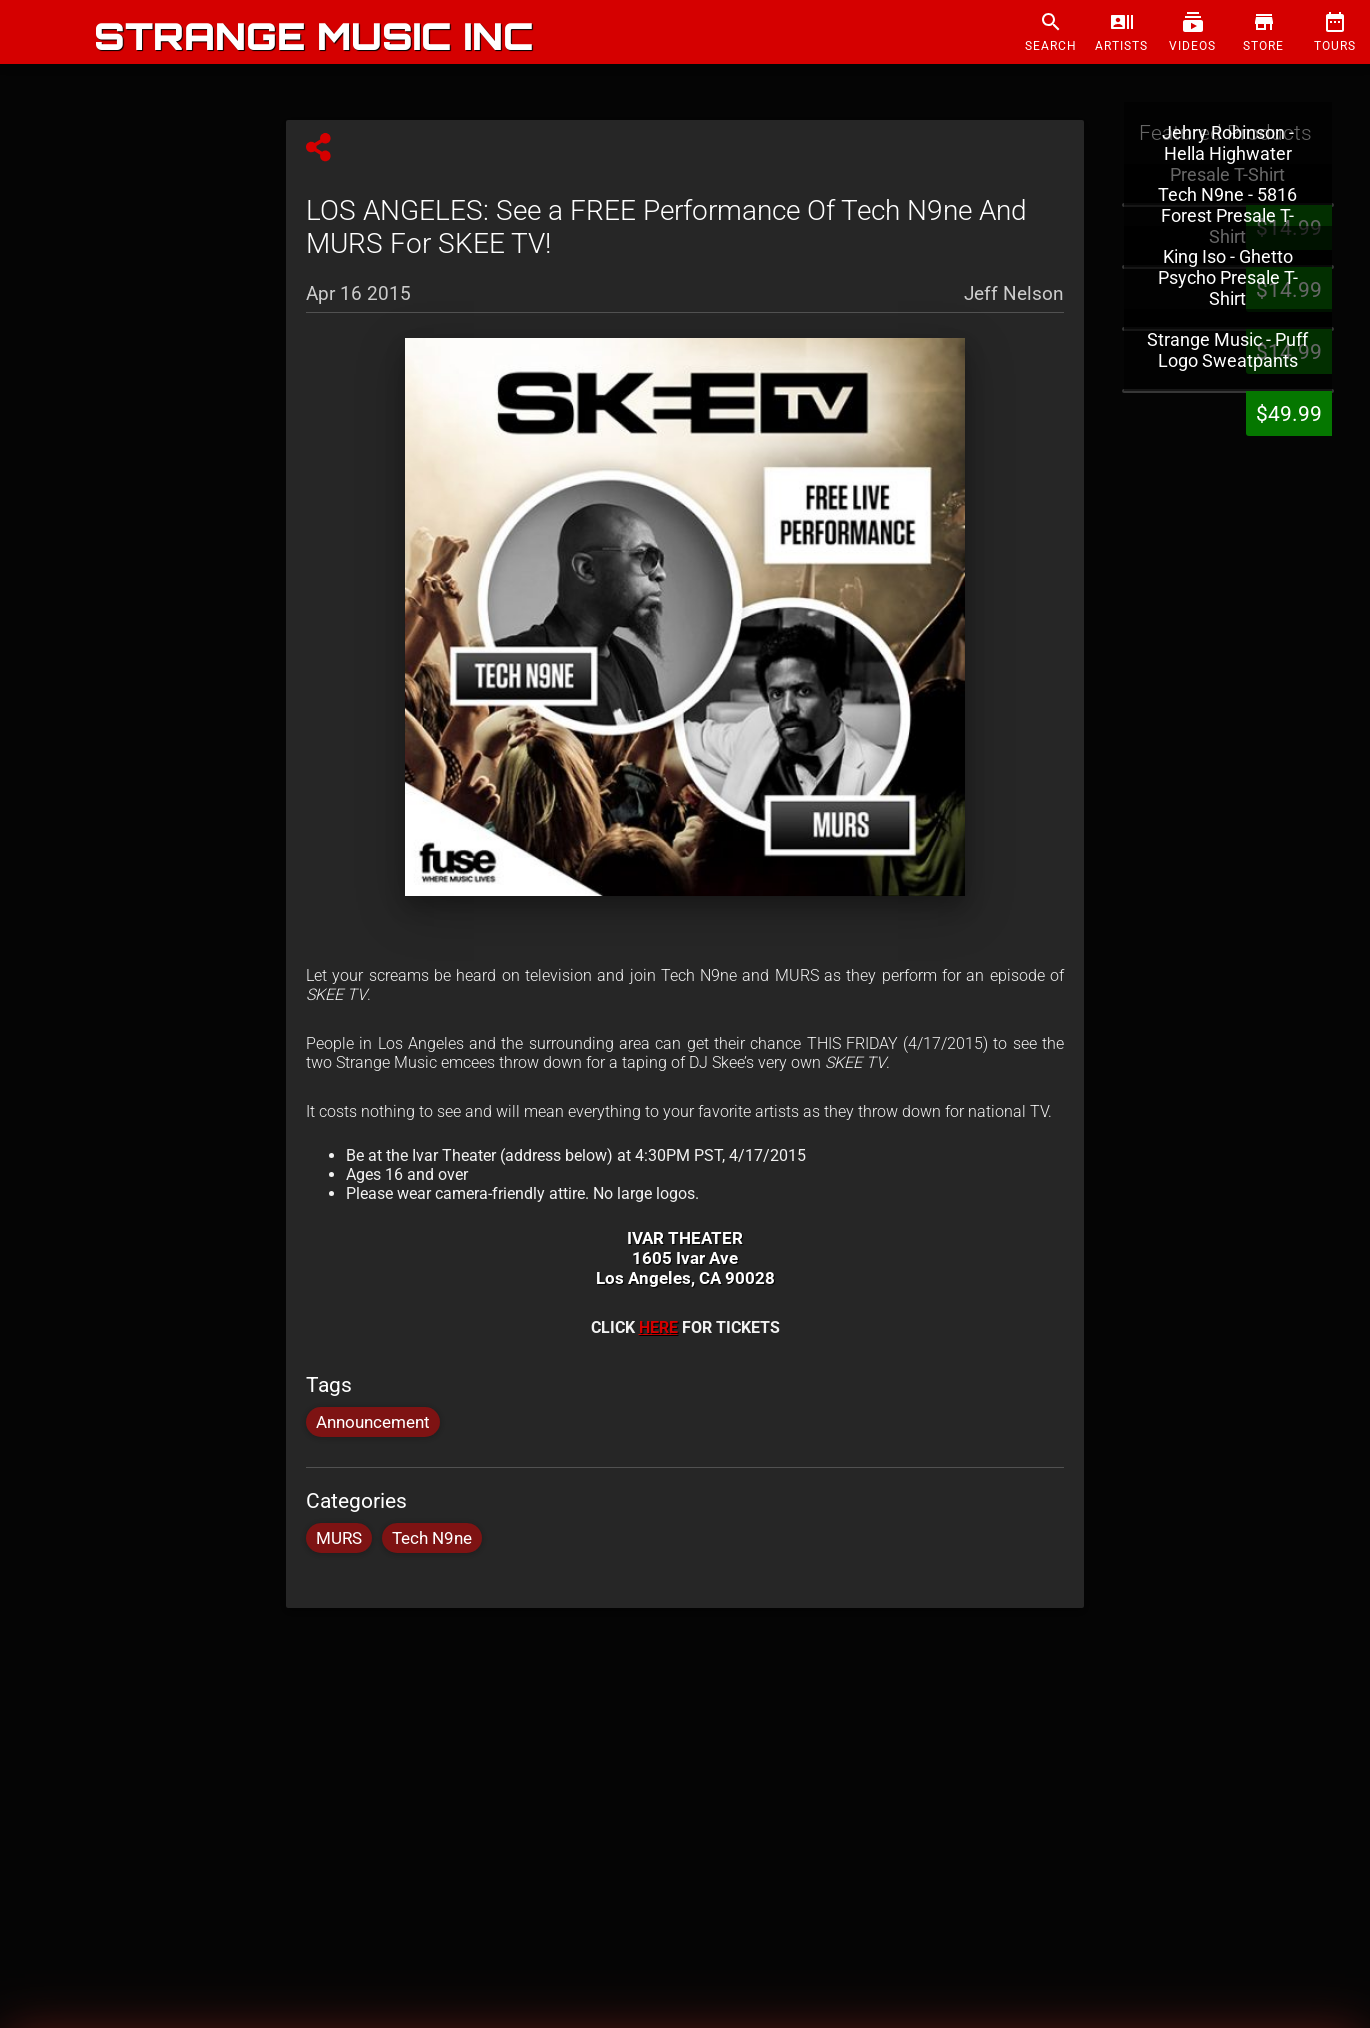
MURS (339, 1538)
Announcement (373, 1422)
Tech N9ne (432, 1538)
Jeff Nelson (1014, 292)
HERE (658, 1327)
